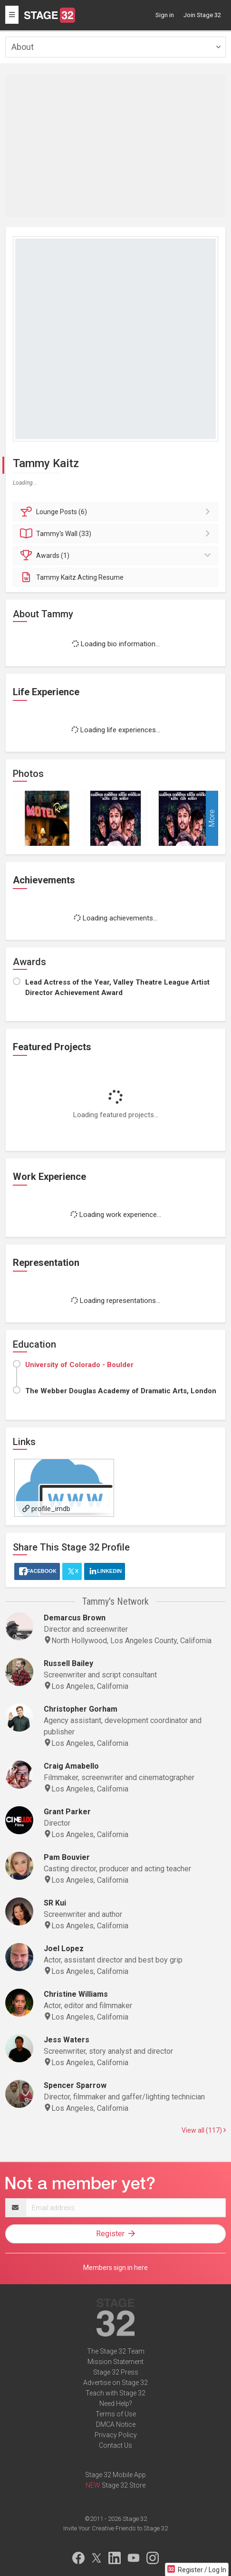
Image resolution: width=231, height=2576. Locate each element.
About (22, 47)
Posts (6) (117, 511)
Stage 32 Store (123, 2485)
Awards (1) (117, 555)
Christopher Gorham (80, 1709)
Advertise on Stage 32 (115, 2382)
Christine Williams (76, 1994)
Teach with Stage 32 (115, 2393)
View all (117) (204, 2130)
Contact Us (115, 2445)
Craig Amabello (71, 1766)
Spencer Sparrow (75, 2085)
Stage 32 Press (115, 2372)
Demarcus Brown (75, 1617)
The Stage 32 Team (115, 2351)
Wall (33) (117, 533)
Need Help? (115, 2403)
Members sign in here (115, 2267)
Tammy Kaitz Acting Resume (72, 577)
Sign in (164, 15)
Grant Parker (67, 1811)
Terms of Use (116, 2414)
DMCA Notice (115, 2424)
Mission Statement (115, 2361)
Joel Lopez (64, 1948)
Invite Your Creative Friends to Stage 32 (115, 2528)
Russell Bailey (68, 1663)
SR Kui (55, 1902)
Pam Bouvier (67, 1857)
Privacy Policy (116, 2435)
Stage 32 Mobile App (115, 2475)
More (211, 818)
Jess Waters (66, 2039)
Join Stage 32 (202, 15)
